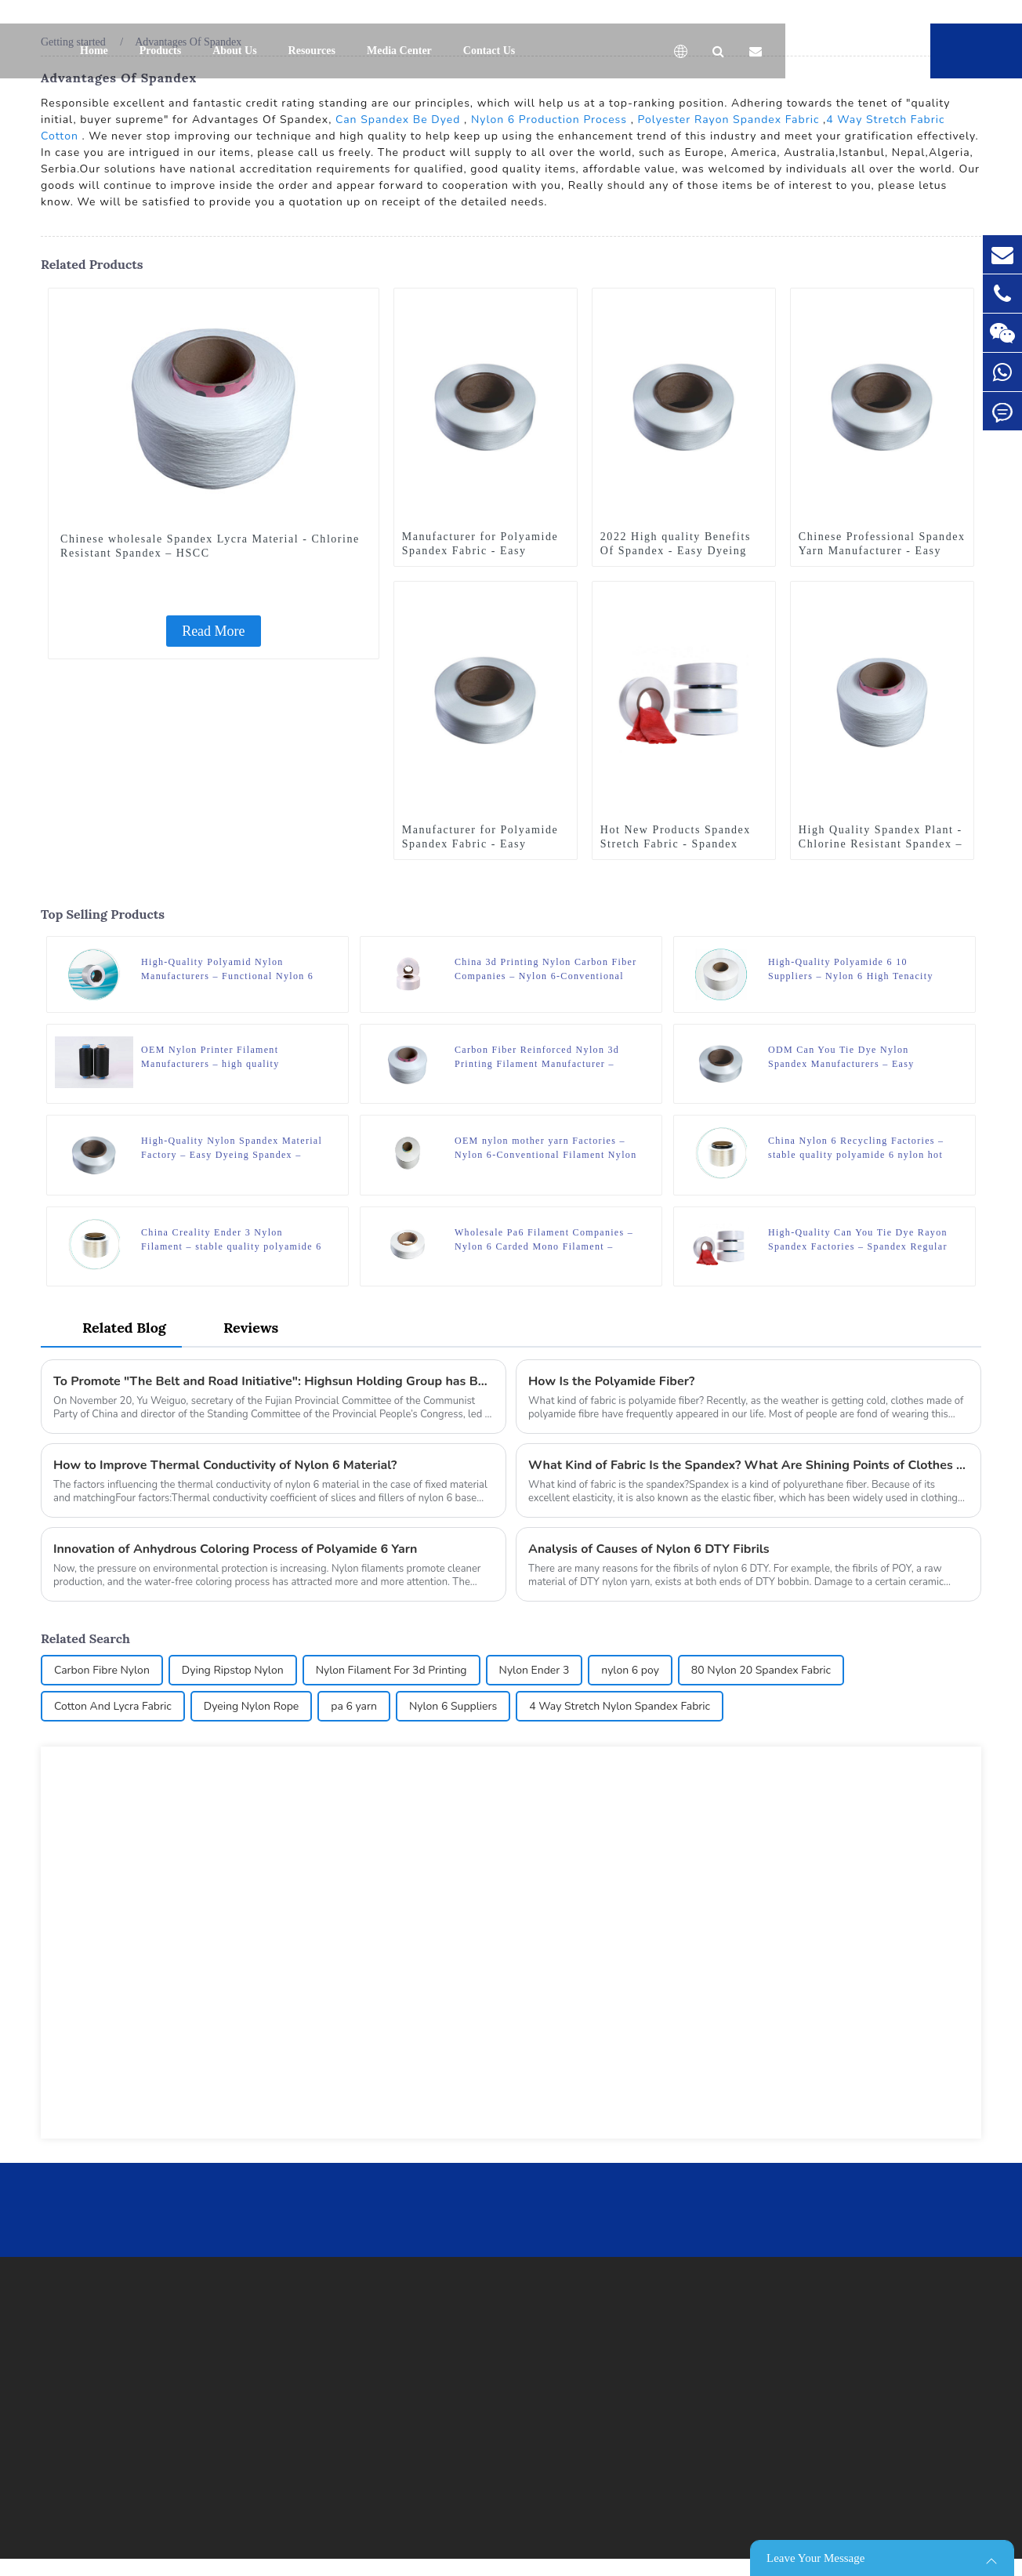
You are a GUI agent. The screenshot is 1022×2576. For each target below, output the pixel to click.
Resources (311, 50)
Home (94, 50)
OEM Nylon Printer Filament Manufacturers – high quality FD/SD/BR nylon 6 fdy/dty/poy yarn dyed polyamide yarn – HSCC (227, 1057)
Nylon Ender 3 (534, 1670)
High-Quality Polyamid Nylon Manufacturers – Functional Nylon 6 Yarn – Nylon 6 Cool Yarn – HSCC (227, 969)
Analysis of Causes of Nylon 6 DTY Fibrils (649, 1549)
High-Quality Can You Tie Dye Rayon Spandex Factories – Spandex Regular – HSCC (858, 1240)
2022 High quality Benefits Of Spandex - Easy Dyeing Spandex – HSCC (675, 551)
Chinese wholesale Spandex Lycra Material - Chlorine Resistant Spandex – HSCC (210, 546)
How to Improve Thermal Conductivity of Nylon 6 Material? (225, 1465)
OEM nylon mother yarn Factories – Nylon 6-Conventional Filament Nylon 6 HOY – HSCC (546, 1148)
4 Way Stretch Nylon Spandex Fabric (619, 1706)
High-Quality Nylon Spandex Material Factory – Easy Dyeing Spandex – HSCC (231, 1148)
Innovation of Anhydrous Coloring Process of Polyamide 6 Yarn (235, 1549)
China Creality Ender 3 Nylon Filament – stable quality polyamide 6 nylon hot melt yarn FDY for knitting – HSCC (231, 1240)
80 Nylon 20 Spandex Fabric (761, 1670)
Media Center (399, 50)
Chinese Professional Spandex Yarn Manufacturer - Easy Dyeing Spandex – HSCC (882, 551)
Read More (213, 631)
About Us (234, 50)
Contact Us (489, 50)
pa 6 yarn (354, 1706)
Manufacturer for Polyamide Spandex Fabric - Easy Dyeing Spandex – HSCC (480, 551)
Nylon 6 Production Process (549, 119)
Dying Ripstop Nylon (233, 1670)
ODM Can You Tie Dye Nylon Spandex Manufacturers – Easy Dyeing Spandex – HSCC (841, 1057)
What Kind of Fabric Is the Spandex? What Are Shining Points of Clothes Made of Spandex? (748, 1465)
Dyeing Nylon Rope (251, 1706)
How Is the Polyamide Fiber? (611, 1381)
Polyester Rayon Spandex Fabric (729, 119)
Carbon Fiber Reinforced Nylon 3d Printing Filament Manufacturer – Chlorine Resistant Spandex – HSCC (541, 1057)
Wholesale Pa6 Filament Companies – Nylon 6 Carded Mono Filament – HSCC (544, 1240)
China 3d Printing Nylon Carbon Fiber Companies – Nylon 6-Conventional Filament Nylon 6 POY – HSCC (546, 969)
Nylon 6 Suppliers (453, 1706)
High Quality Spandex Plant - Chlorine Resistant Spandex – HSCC (880, 844)
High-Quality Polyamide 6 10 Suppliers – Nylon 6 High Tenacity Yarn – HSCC (850, 969)
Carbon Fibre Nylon (102, 1670)
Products (160, 50)
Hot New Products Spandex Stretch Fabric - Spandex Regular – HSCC (675, 844)
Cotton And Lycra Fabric (113, 1706)
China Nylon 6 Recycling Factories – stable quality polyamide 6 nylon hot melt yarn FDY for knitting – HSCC (856, 1148)
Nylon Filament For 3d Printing (391, 1670)
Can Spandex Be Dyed (397, 119)
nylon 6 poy (630, 1670)
